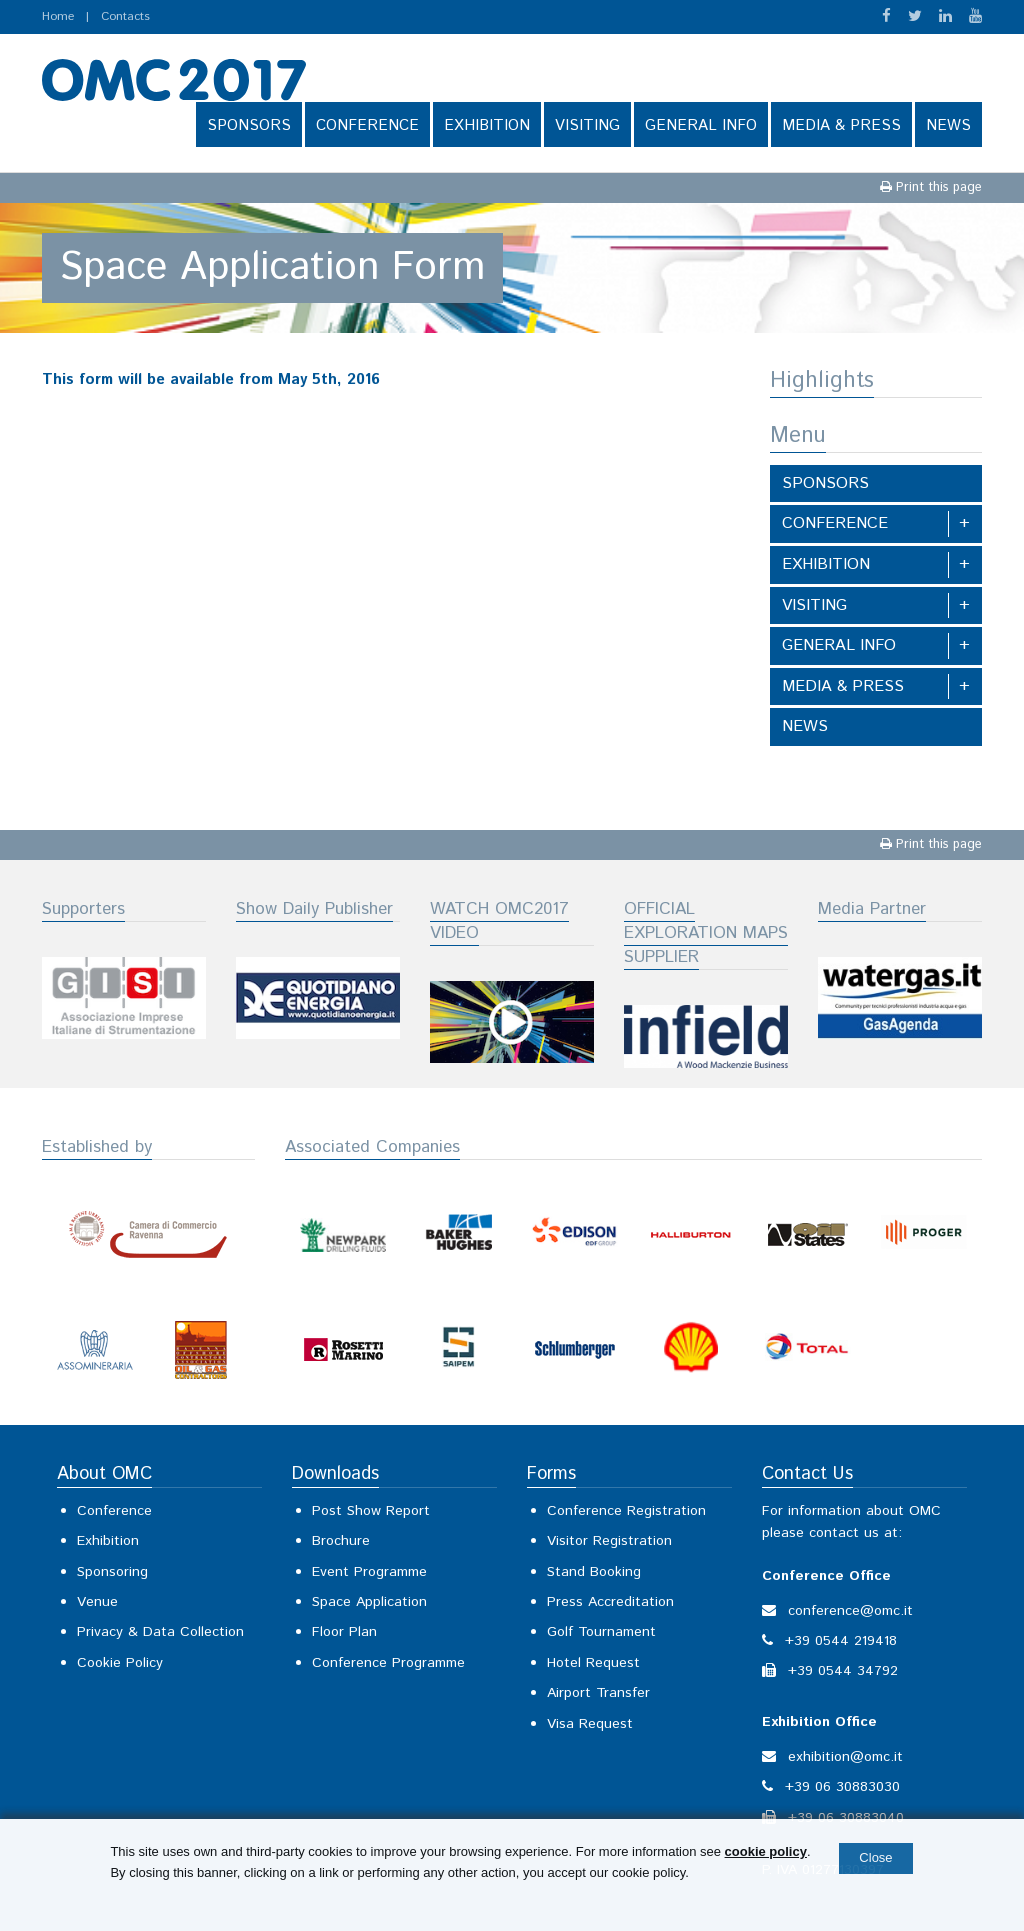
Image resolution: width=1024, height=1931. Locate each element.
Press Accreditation (610, 1602)
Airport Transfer (598, 1693)
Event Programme (369, 1572)
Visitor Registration (609, 1541)
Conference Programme (388, 1663)
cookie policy (766, 1851)
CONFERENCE (367, 125)
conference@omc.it (850, 1611)
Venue (97, 1602)
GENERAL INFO (701, 125)
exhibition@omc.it (845, 1757)
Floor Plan (344, 1632)
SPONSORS (249, 125)
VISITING (587, 125)
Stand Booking (594, 1572)
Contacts (125, 16)
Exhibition (108, 1541)
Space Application (369, 1602)
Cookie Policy (120, 1663)
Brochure (341, 1541)
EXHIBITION (487, 125)
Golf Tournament (601, 1632)
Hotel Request (593, 1663)
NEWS (948, 125)
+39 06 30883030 (842, 1787)
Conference (114, 1511)
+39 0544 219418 (841, 1641)
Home (58, 16)
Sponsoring (112, 1572)
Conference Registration (626, 1511)
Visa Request (590, 1724)
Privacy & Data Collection (160, 1632)
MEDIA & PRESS (841, 125)
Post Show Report (371, 1511)
